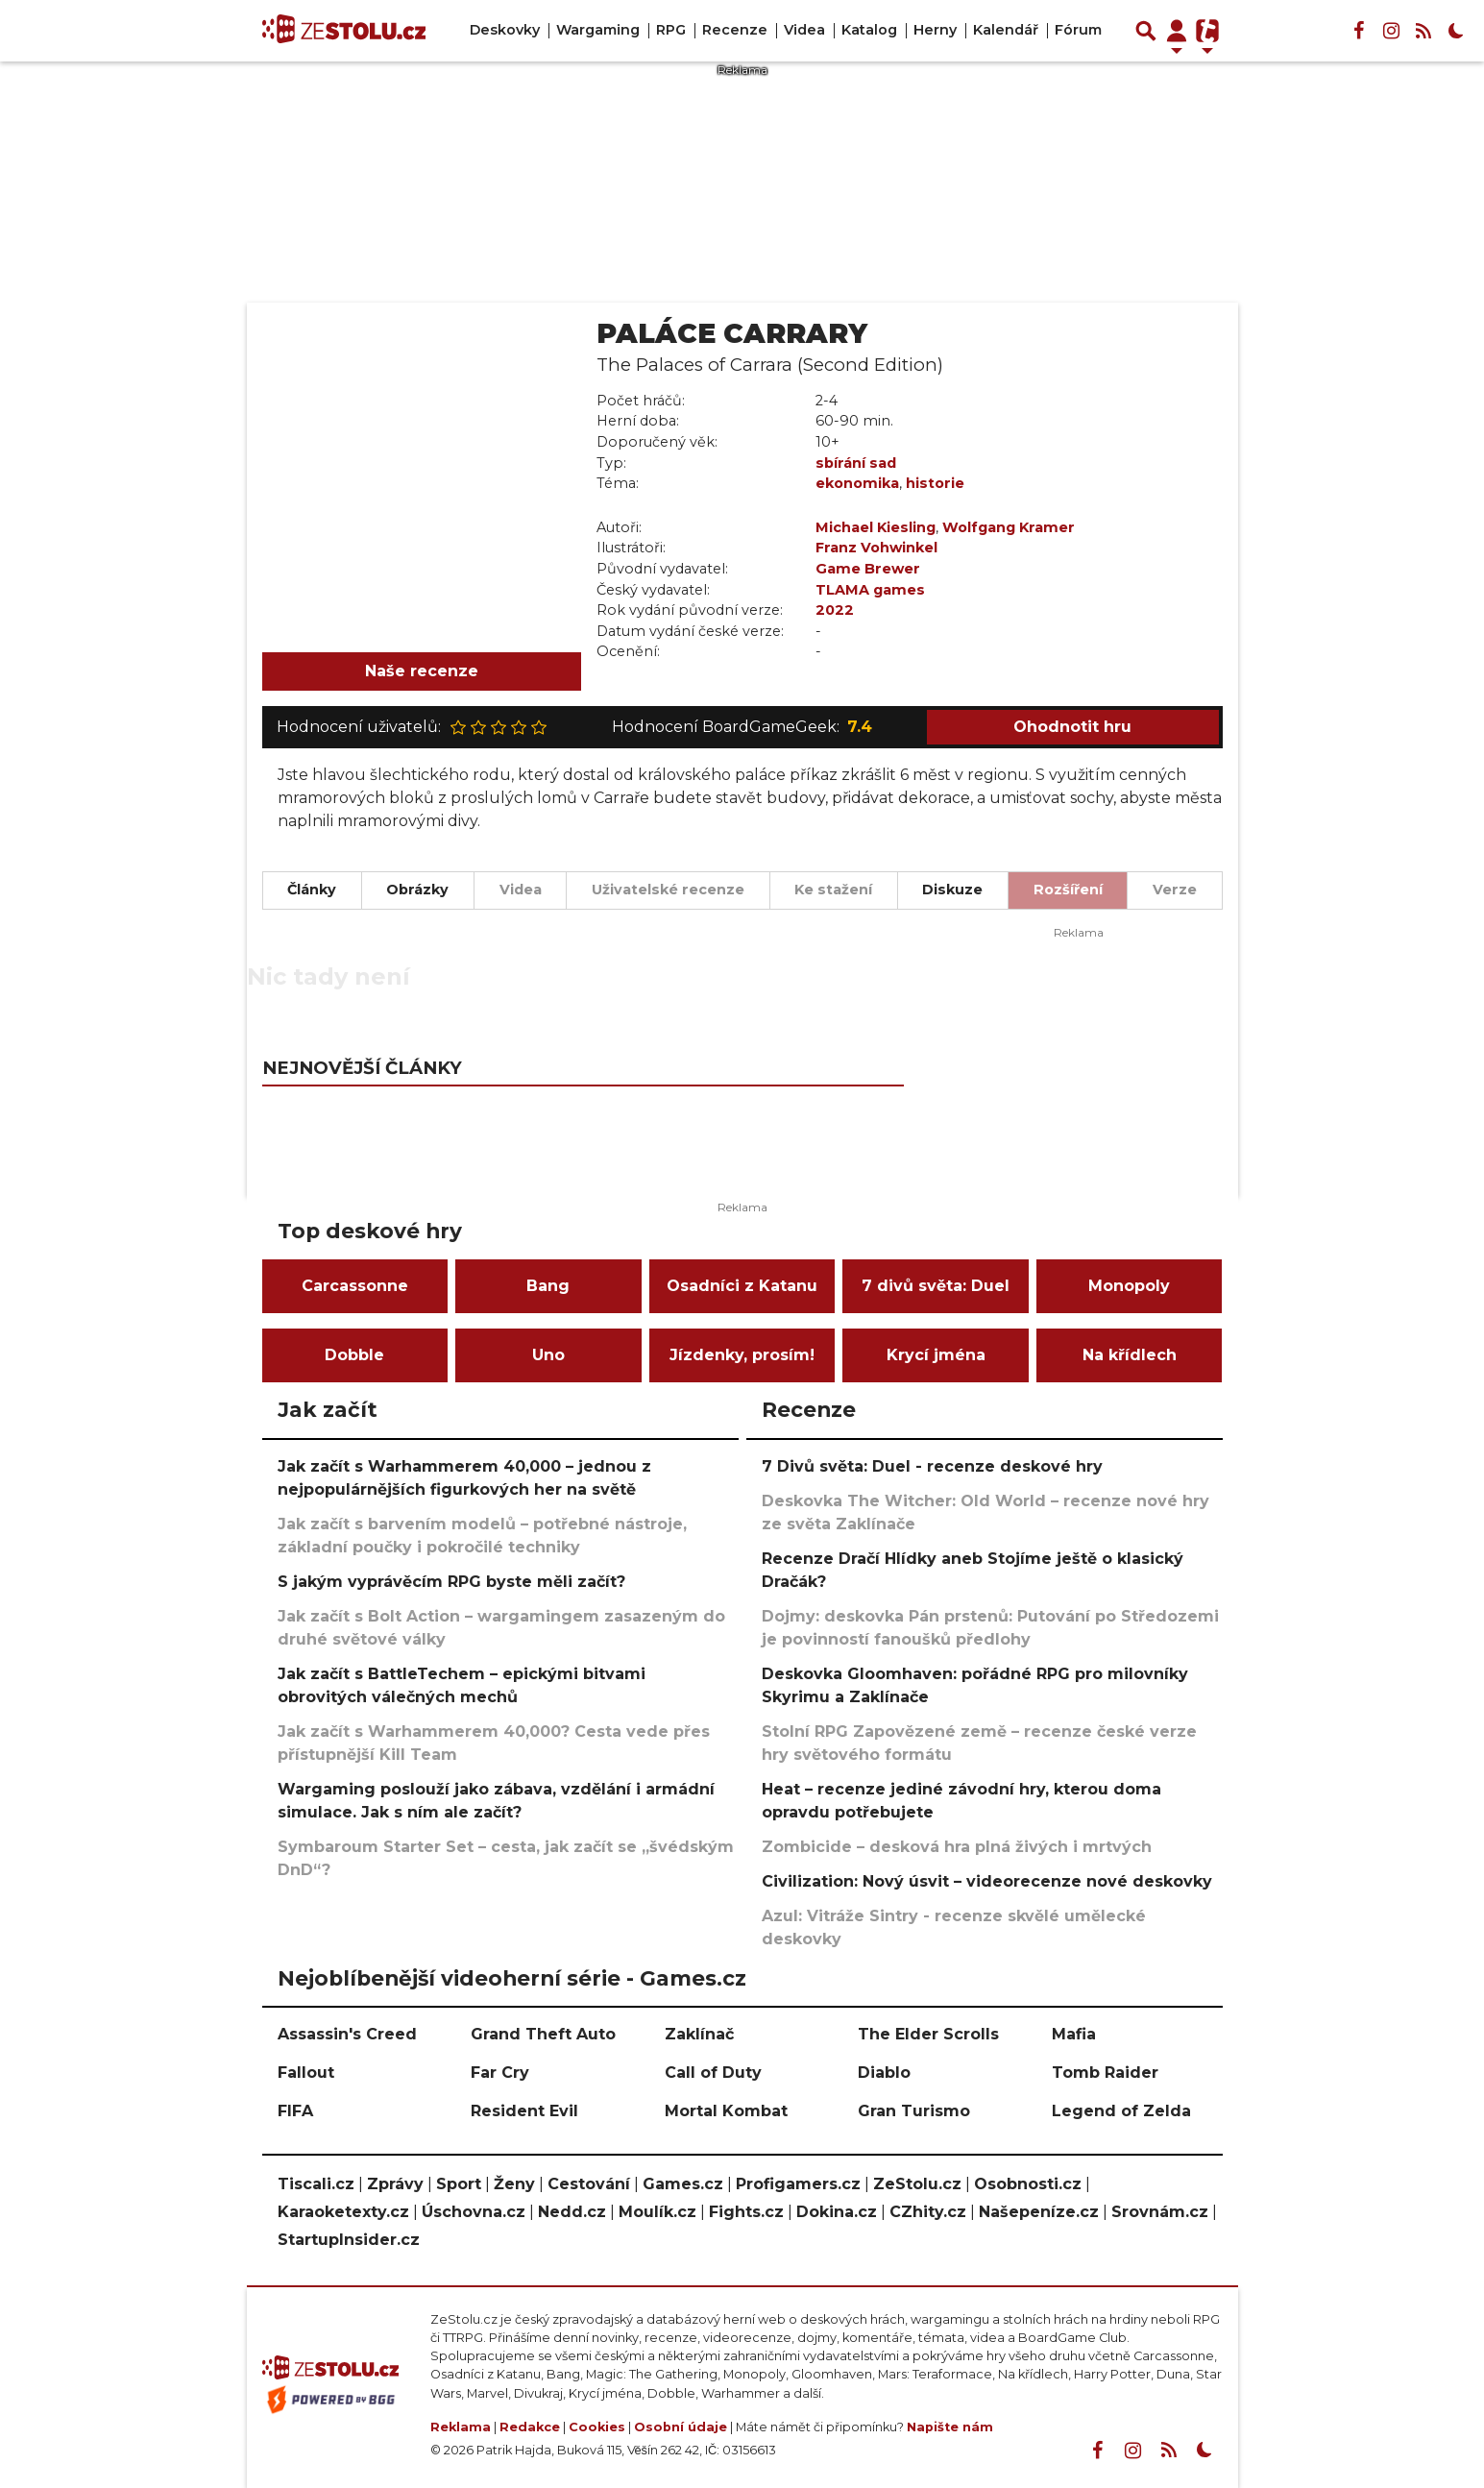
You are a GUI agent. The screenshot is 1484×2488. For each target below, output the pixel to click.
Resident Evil (524, 2111)
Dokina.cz (836, 2212)
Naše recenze (421, 671)
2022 (834, 610)
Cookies (597, 2427)
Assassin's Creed (347, 2034)
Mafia (1074, 2034)
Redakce (529, 2427)
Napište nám (950, 2427)
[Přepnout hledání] (1146, 31)
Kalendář (1005, 29)
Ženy (514, 2184)
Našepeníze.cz (1039, 2212)
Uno (548, 1355)
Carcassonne (355, 1286)
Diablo (884, 2072)
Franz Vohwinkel (876, 547)
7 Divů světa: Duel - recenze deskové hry (932, 1466)
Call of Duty (713, 2072)
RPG (671, 29)
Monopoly (1129, 1286)
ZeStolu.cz (917, 2184)
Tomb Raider (1105, 2072)
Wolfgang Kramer (1008, 527)
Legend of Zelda (1121, 2111)
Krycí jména (936, 1355)
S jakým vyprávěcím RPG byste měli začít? (451, 1582)
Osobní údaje (680, 2427)
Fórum (1078, 29)
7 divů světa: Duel (936, 1286)
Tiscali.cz (316, 2184)
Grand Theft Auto (543, 2034)
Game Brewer (867, 568)
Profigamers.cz (798, 2184)
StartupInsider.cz (349, 2240)
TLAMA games (870, 589)
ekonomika (857, 483)
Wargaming (598, 29)
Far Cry (500, 2072)
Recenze (734, 29)
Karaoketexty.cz (343, 2212)
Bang (548, 1286)
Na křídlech (1130, 1355)
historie (935, 483)
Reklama (460, 2427)
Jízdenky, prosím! (742, 1355)
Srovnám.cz (1159, 2212)
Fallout (306, 2072)
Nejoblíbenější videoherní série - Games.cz (512, 1977)
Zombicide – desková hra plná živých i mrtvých (957, 1847)
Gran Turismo (914, 2111)
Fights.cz (746, 2212)
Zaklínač (699, 2034)
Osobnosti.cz (1028, 2184)
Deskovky (505, 29)
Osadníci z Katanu (742, 1286)
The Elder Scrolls (928, 2034)
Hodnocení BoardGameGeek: (742, 727)
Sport (458, 2184)
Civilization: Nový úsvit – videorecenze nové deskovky (987, 1881)
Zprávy (395, 2184)
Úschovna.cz (473, 2212)
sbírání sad (855, 463)
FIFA (295, 2111)
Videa (804, 29)
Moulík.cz (657, 2212)
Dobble (354, 1355)
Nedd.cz (572, 2212)
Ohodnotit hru (1072, 727)
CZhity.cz (927, 2212)
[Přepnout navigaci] (1176, 31)
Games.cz (683, 2184)
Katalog (869, 29)
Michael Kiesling (875, 527)
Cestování (588, 2184)
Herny (935, 29)
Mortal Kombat (726, 2111)
